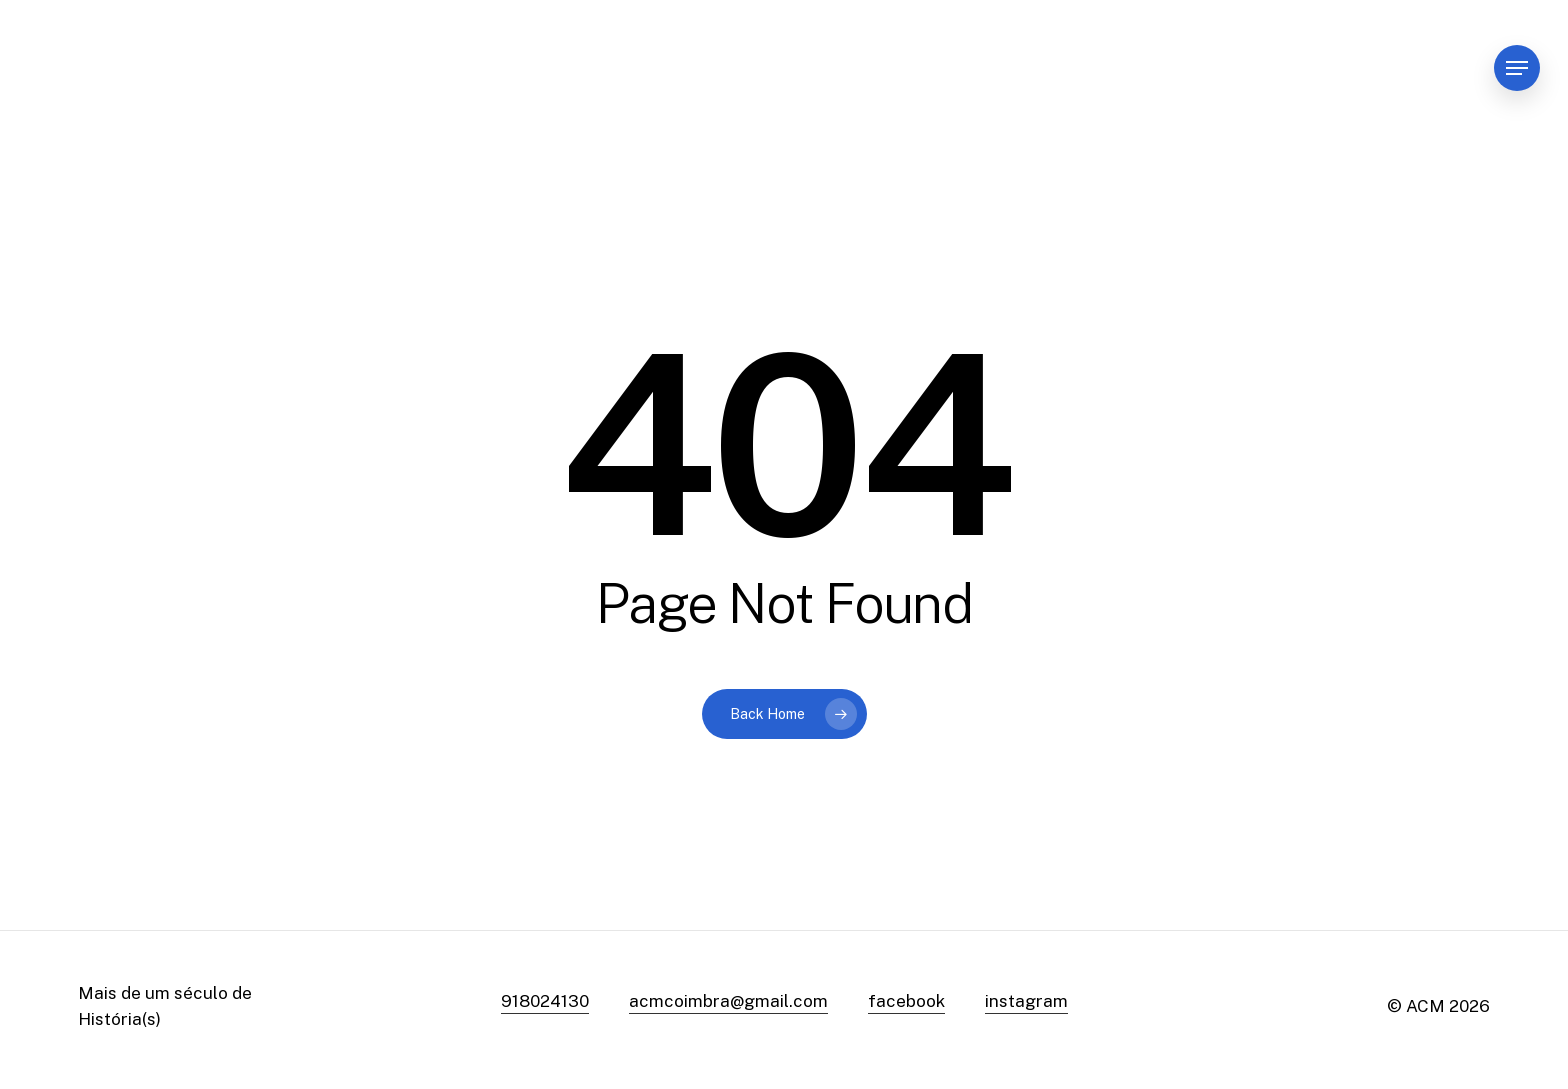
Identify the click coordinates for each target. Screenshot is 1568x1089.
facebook (906, 1001)
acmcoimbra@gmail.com (728, 1001)
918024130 (545, 1001)
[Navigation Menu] (1517, 68)
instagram (1026, 1001)
